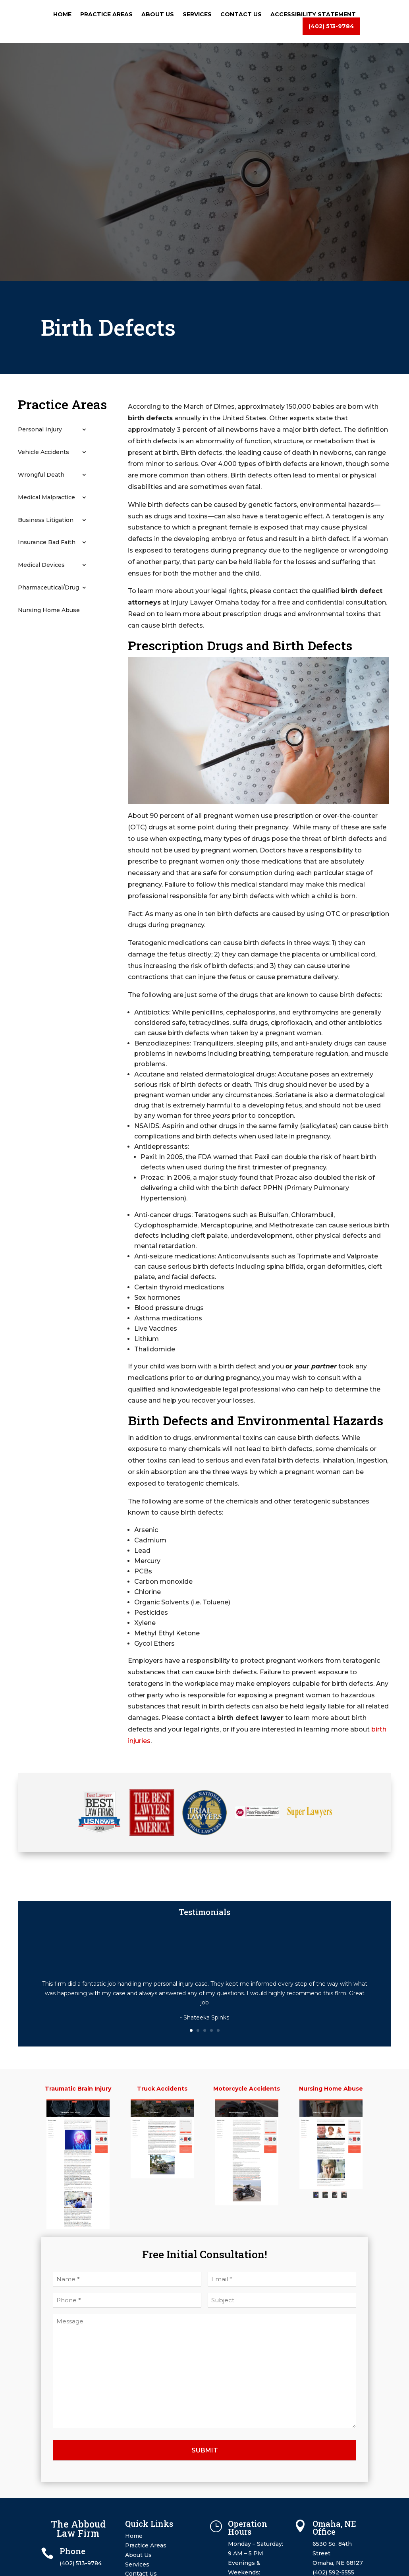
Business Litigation (45, 520)
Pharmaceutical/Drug (48, 587)
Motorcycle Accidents (246, 2088)
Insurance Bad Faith (46, 542)
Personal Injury (40, 429)
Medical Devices (41, 565)
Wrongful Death (41, 475)
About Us (157, 15)
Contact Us (241, 15)
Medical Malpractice (46, 497)
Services (197, 15)
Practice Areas (106, 15)
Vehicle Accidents (43, 452)
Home (62, 15)
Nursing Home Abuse (49, 610)
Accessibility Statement (313, 15)
